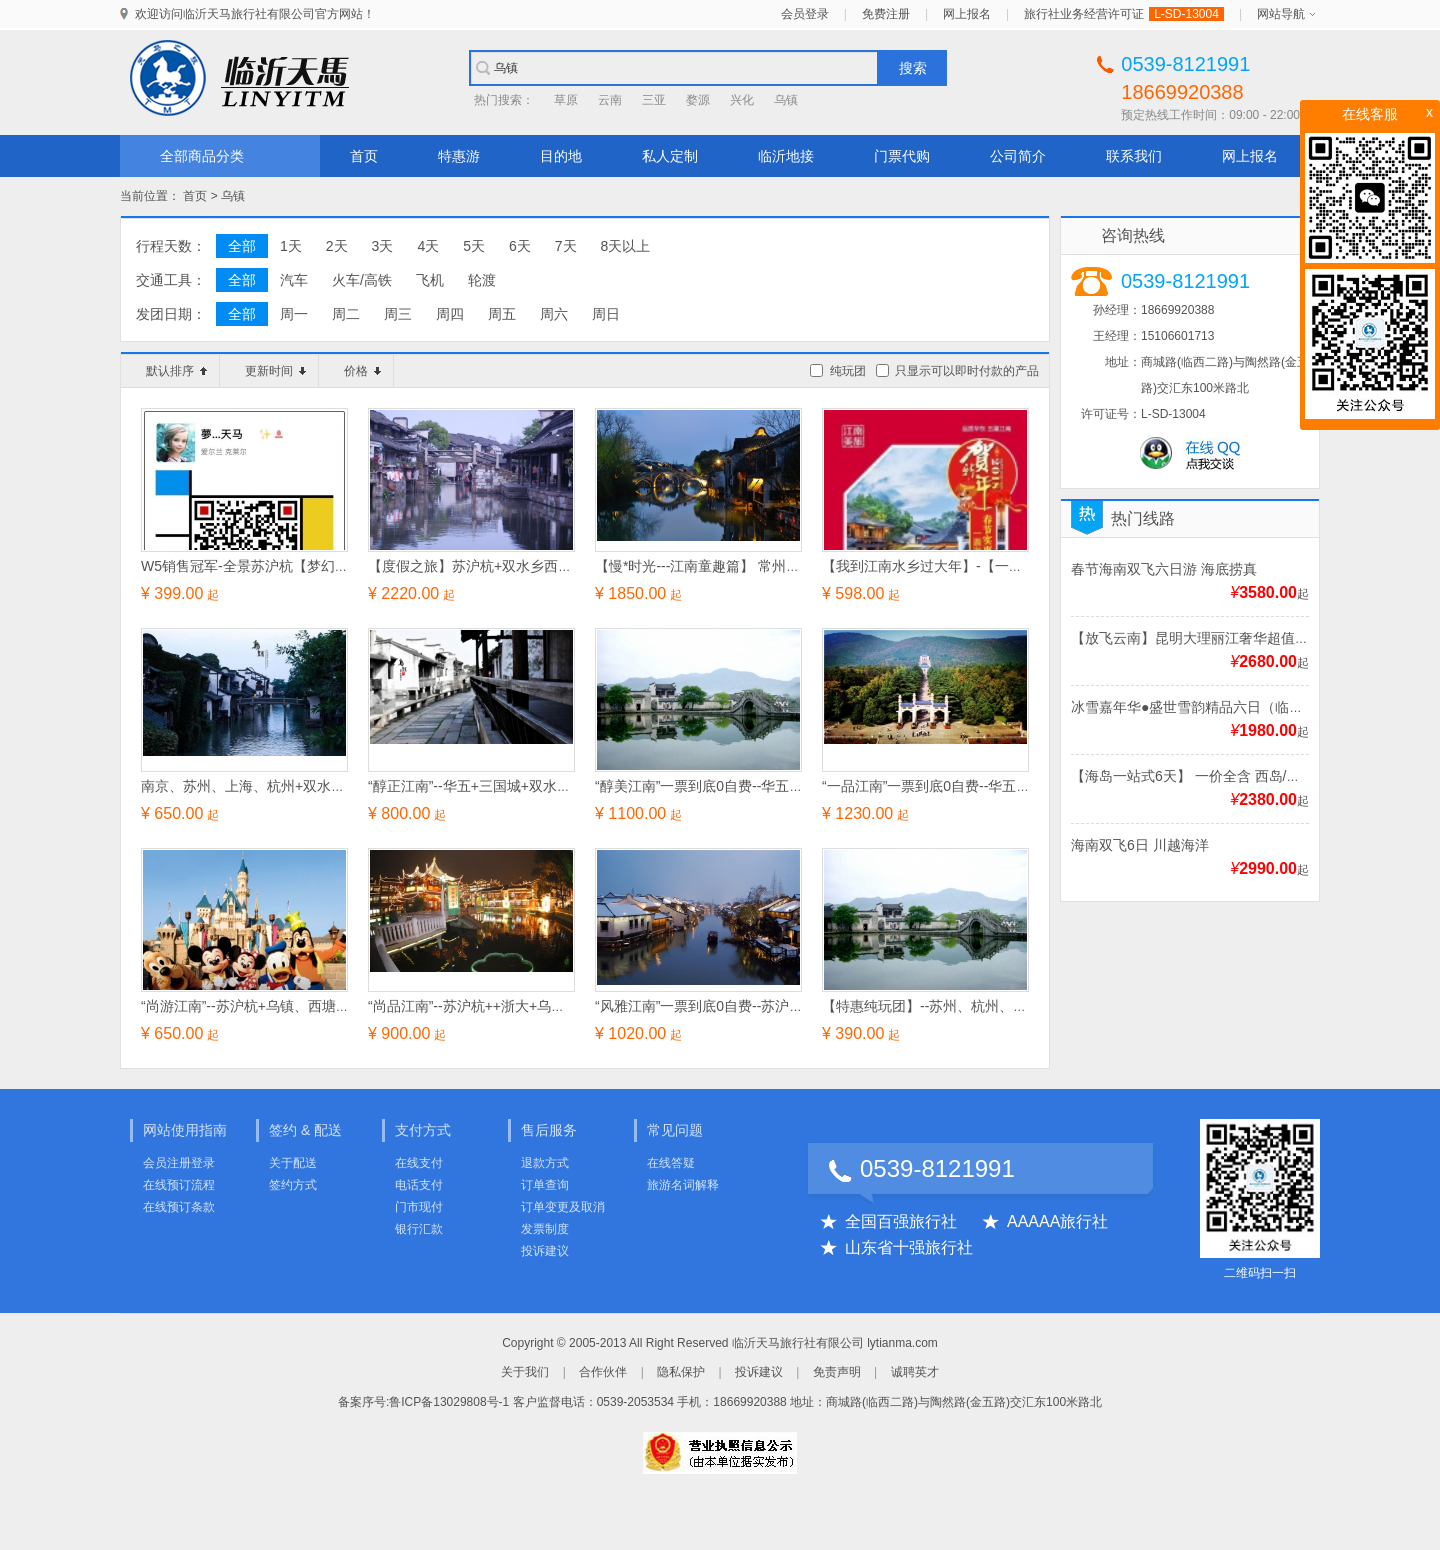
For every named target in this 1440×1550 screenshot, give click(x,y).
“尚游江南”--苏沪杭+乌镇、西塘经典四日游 (273, 1006)
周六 (554, 314)
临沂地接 (786, 156)
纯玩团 (848, 371)
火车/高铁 (362, 280)
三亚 (654, 100)
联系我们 (1134, 156)
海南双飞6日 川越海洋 (1140, 845)
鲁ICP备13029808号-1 (449, 1402)
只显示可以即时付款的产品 (967, 371)
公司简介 (1018, 156)
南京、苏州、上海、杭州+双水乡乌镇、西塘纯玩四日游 (313, 786)
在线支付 (419, 1163)
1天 (291, 246)
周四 (450, 314)
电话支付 (419, 1185)
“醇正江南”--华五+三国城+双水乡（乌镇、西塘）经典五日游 (553, 786)
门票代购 (902, 156)
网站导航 (1281, 14)
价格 (362, 371)
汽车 (294, 280)
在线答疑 (671, 1163)
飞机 (430, 280)
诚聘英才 (915, 1372)
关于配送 (293, 1163)
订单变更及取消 (563, 1207)
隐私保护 (681, 1372)
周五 (502, 314)
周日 (606, 314)
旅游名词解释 (683, 1185)
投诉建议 (545, 1251)
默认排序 (176, 371)
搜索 (913, 68)
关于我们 (525, 1372)
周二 (346, 314)
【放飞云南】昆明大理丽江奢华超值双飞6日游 (1215, 638)
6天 (520, 246)
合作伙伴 (603, 1372)
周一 (294, 314)
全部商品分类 (202, 156)
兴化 (742, 100)
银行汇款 (419, 1229)
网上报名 (967, 14)
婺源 (698, 100)
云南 (610, 100)
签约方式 (293, 1185)
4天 (428, 246)
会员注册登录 (179, 1163)
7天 (566, 246)
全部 (242, 246)
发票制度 (545, 1229)
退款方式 (545, 1163)
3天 (383, 246)
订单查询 (545, 1185)
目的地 (561, 156)
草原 (566, 100)
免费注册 (886, 14)
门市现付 (419, 1207)
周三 (398, 314)
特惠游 (459, 156)
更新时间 (275, 371)
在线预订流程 (179, 1185)
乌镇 (786, 100)
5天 (474, 246)
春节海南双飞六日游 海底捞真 (1164, 569)
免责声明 (837, 1372)
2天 (337, 246)
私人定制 (670, 156)
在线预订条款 (179, 1207)
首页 (364, 156)
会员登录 (805, 14)
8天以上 (626, 246)
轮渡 (482, 280)
